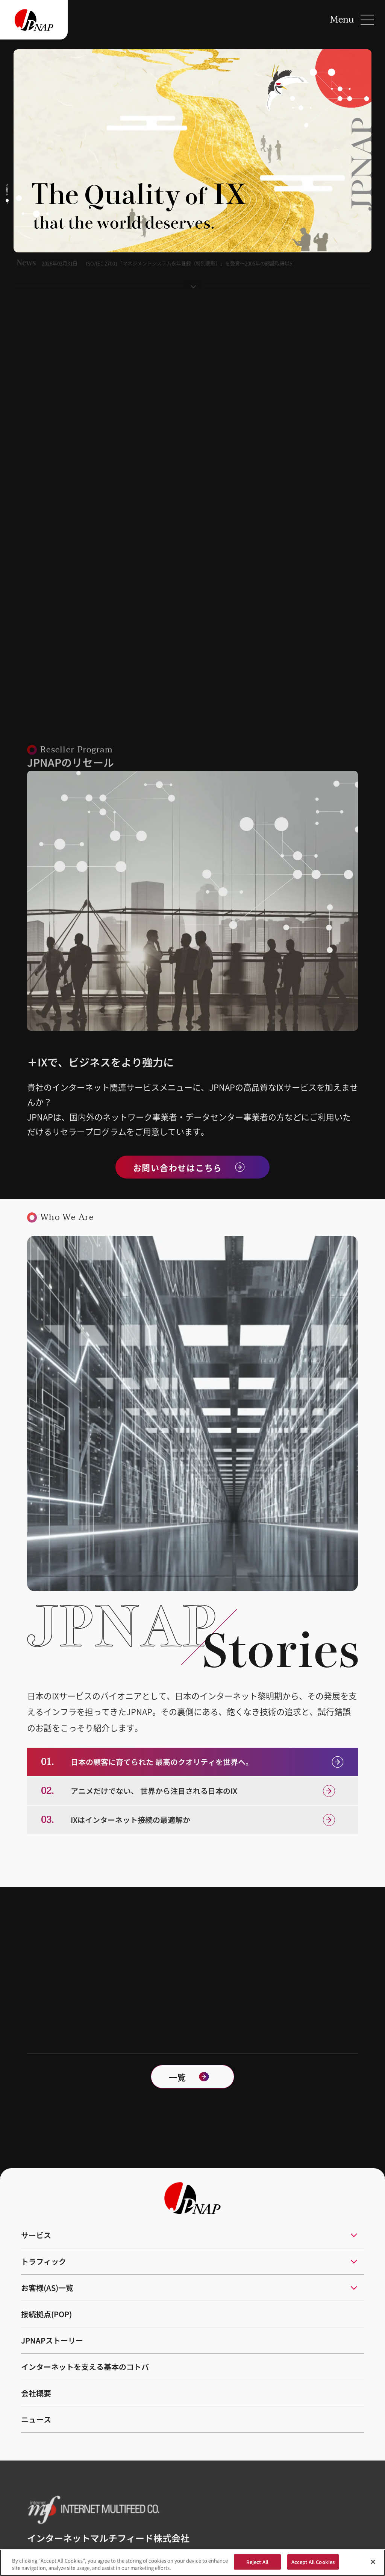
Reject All (257, 2566)
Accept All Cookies (313, 2566)
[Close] (373, 2566)
